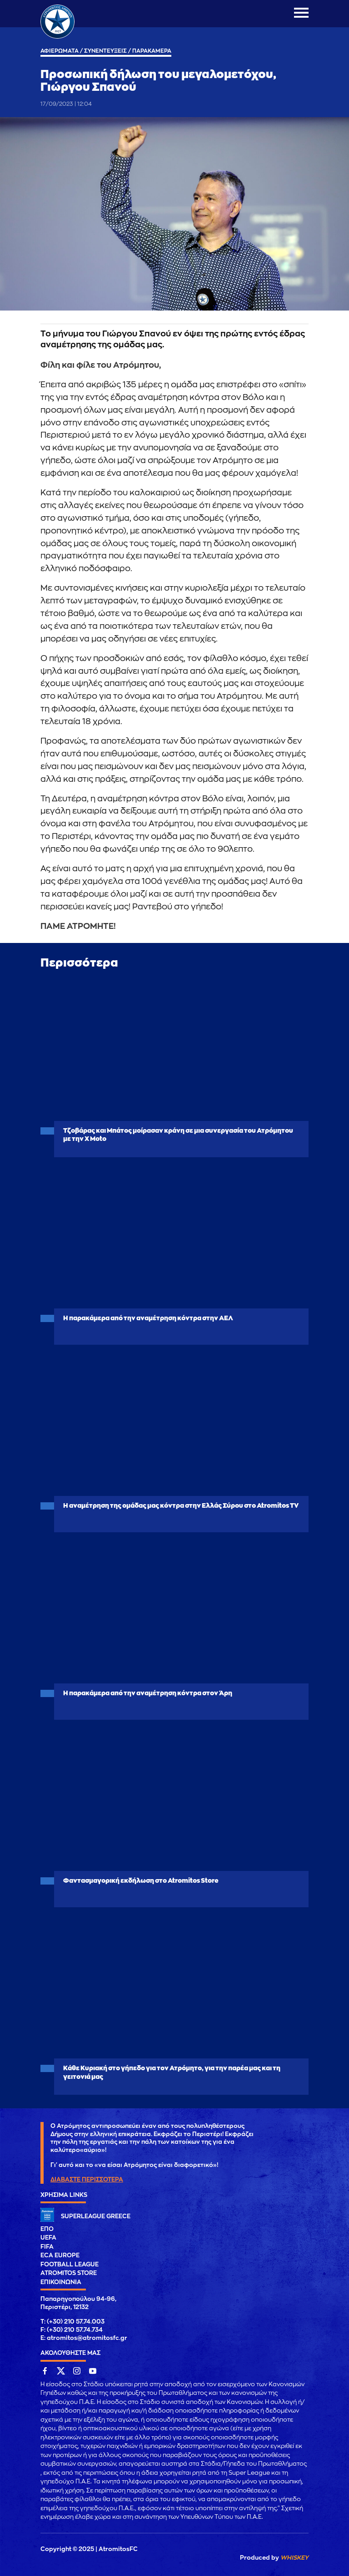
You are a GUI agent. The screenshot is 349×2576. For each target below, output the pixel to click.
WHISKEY (294, 2558)
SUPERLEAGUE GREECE (95, 2216)
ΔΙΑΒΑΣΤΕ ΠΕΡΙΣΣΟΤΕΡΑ (86, 2179)
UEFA (48, 2237)
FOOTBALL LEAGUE (69, 2264)
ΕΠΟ (47, 2229)
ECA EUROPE (60, 2255)
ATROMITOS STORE (68, 2273)
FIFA (47, 2247)
